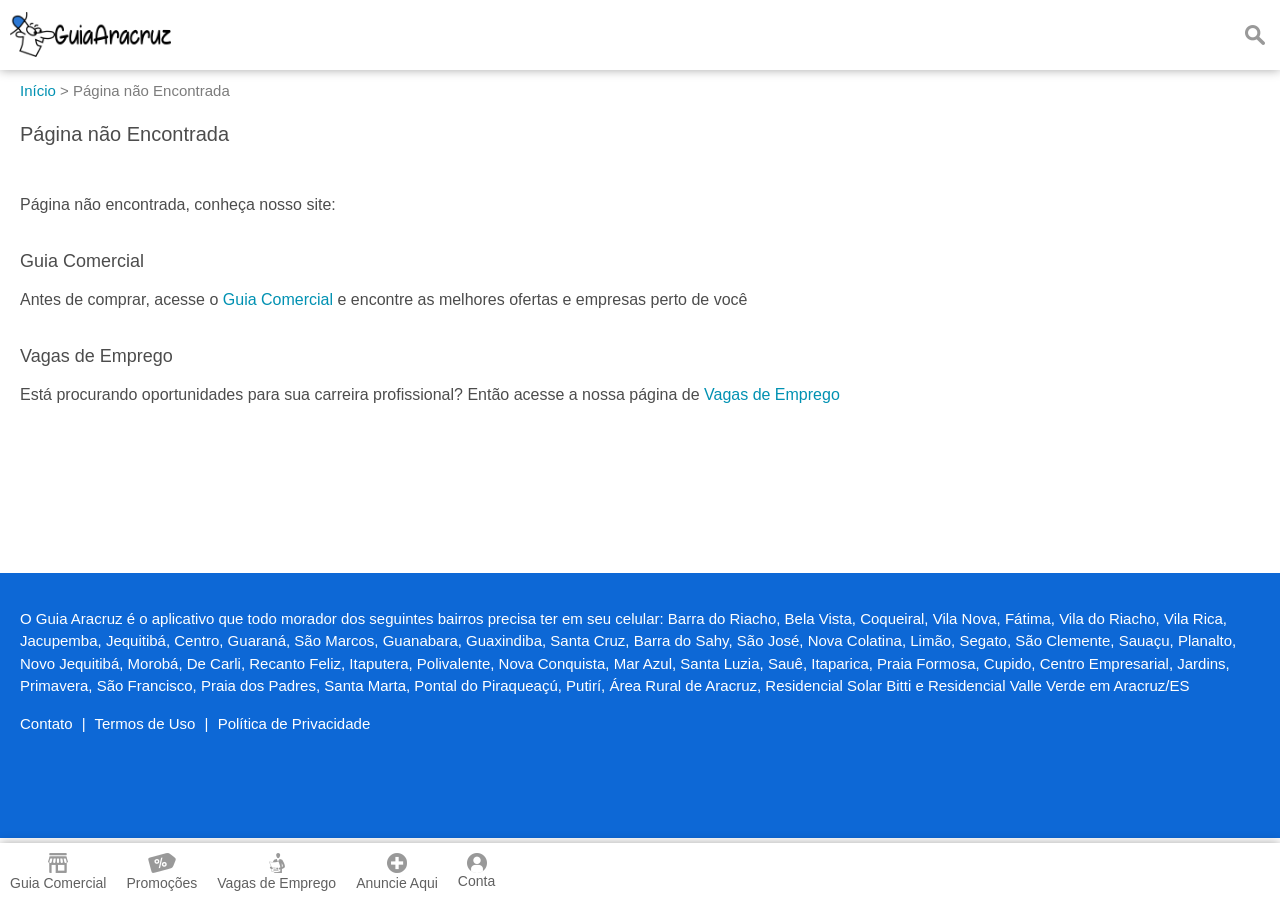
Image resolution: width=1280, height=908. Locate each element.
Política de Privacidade (294, 723)
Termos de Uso (145, 723)
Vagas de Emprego (772, 394)
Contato (46, 723)
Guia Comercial (278, 299)
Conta (476, 871)
